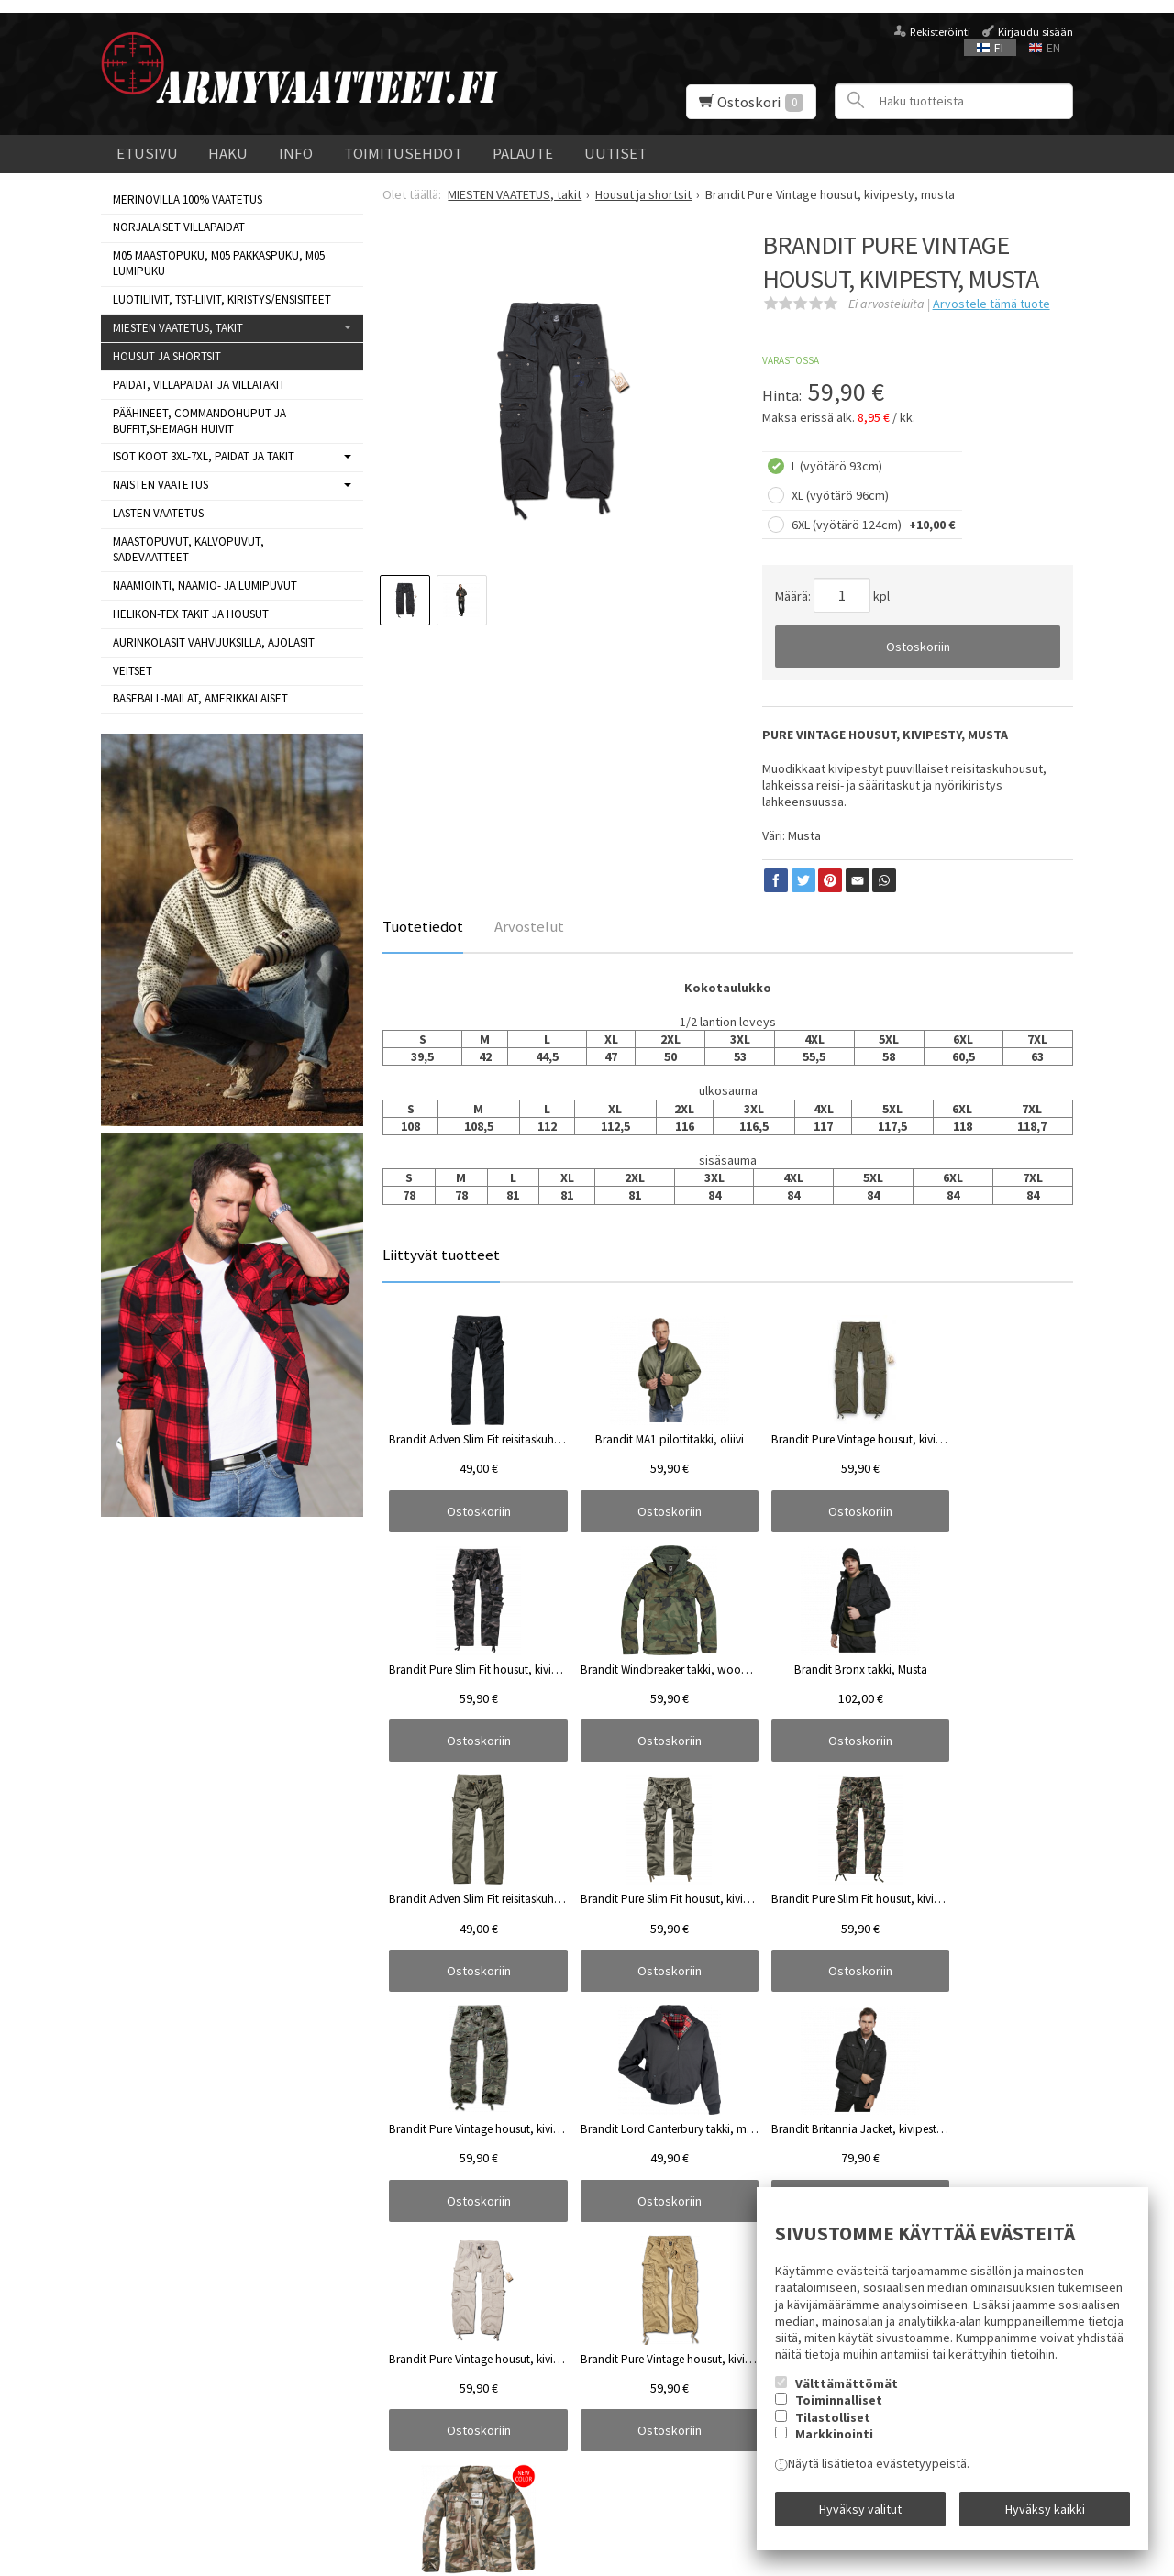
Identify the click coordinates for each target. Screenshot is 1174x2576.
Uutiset (615, 153)
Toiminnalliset (838, 2412)
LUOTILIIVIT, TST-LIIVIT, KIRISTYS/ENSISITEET (222, 299)
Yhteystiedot (136, 2429)
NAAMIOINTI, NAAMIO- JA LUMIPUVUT (205, 585)
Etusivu (147, 153)
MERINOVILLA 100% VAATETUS (187, 199)
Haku (228, 153)
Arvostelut (529, 926)
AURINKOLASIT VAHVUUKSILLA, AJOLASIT (214, 642)
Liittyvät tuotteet (441, 1254)
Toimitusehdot (403, 153)
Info (296, 153)
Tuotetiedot (422, 926)
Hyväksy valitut (860, 2514)
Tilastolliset (832, 2429)
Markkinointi (834, 2446)
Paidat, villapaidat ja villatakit (199, 384)
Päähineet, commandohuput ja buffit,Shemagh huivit (199, 421)
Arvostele (991, 303)
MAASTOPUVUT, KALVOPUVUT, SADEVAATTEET (188, 549)
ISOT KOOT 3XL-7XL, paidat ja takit (203, 456)
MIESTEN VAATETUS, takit (178, 328)
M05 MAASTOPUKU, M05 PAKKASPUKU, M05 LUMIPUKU (219, 263)
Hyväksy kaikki (1045, 2514)
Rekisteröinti (940, 32)
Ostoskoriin (918, 646)
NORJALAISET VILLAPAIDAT (179, 227)
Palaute (523, 153)
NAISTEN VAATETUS (160, 484)
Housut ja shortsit (167, 356)
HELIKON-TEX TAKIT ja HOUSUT (191, 614)
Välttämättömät (846, 2395)
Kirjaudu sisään (1035, 32)
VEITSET (132, 671)
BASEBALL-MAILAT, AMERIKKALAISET (200, 698)
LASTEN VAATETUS (158, 513)
